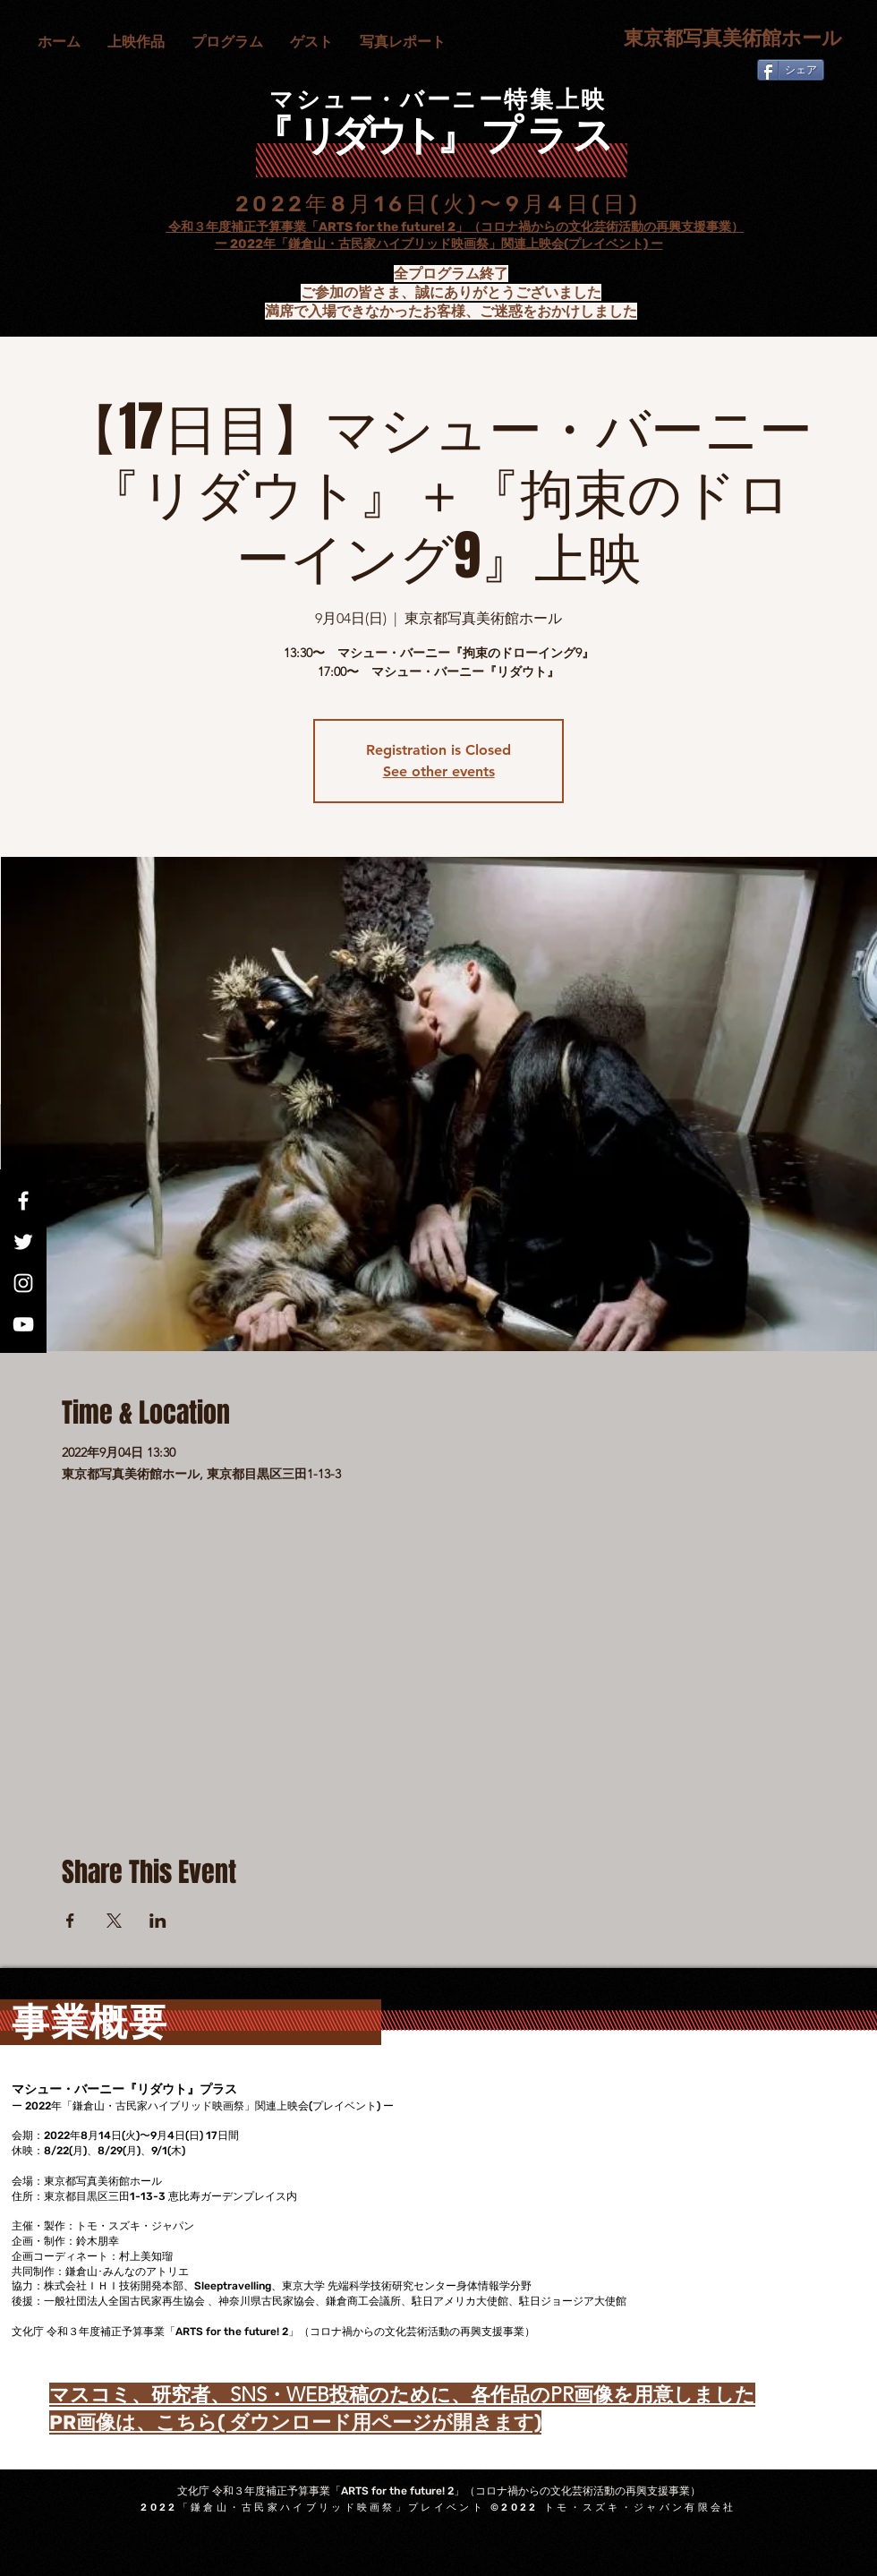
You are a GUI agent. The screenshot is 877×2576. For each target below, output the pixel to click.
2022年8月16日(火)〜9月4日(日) (438, 204)
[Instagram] (23, 1283)
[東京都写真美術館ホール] (724, 39)
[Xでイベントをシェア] (114, 1920)
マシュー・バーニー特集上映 (438, 100)
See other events (439, 771)
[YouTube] (23, 1324)
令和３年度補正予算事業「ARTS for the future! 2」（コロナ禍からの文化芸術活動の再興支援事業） (455, 227)
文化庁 (149, 227)
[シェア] (790, 70)
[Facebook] (23, 1200)
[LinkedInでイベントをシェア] (157, 1920)
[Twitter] (23, 1241)
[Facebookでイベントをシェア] (70, 1920)
